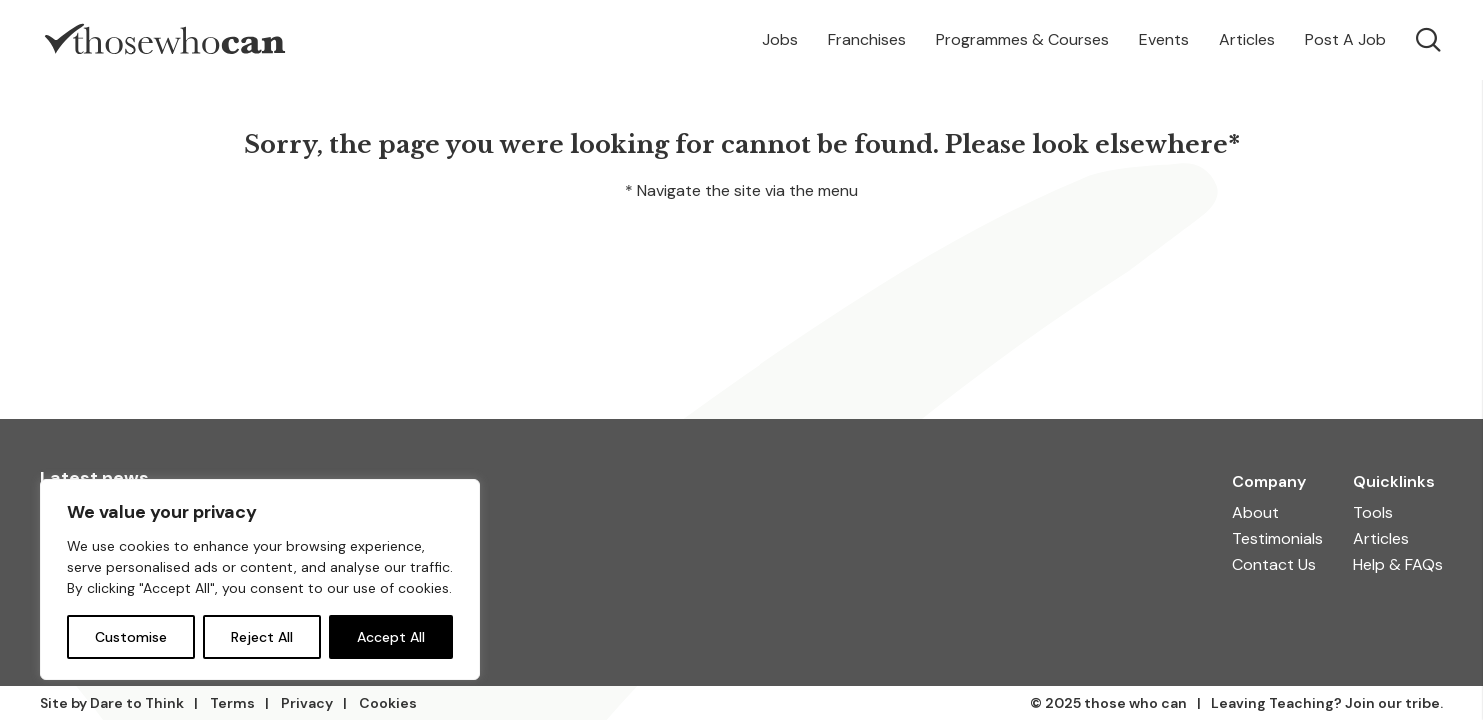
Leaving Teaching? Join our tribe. (1327, 703)
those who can (1135, 703)
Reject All (262, 637)
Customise (131, 637)
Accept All (391, 637)
